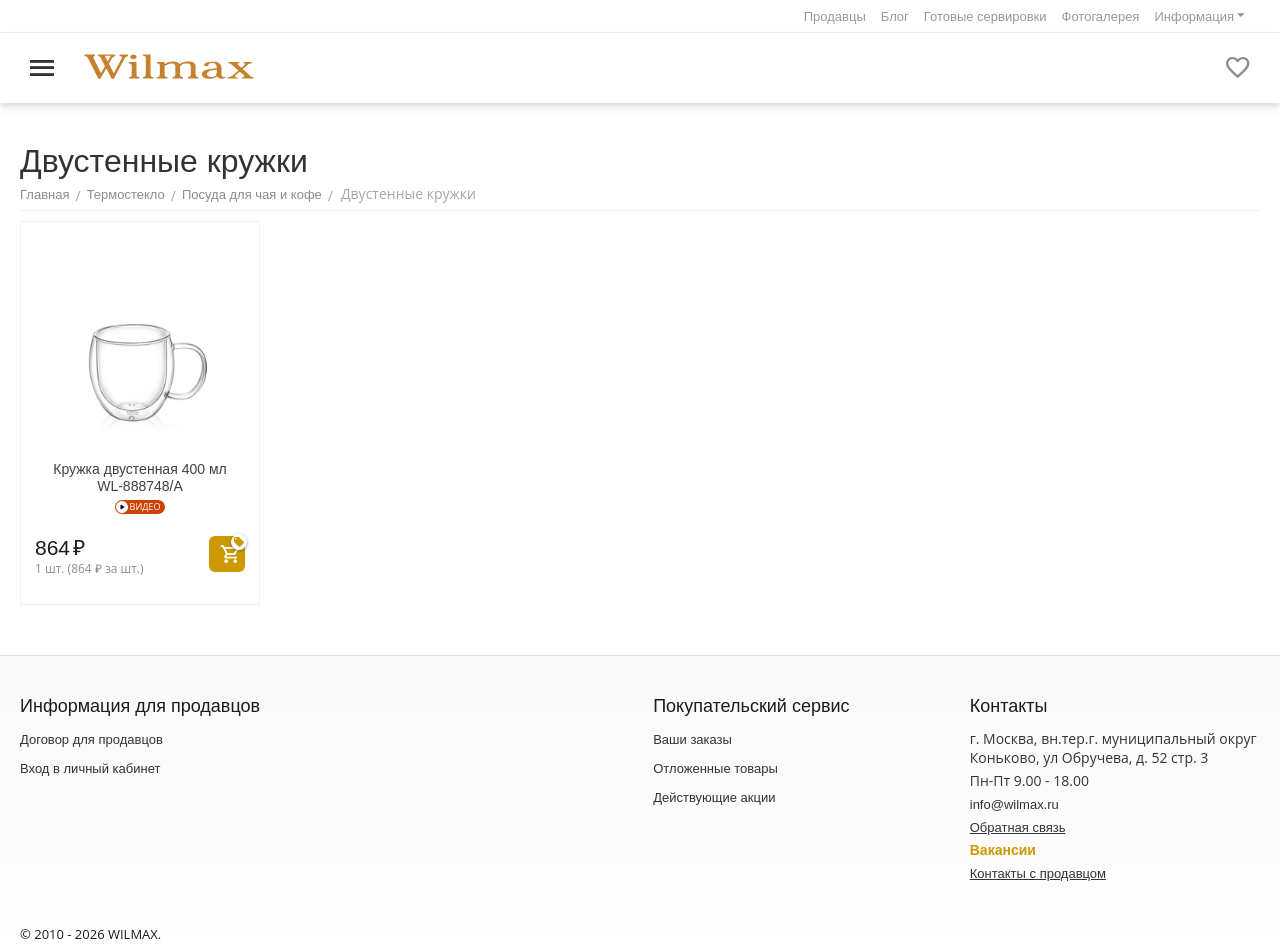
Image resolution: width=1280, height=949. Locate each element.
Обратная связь (1018, 827)
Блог (895, 16)
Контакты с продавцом (1038, 873)
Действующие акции (714, 797)
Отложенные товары (715, 768)
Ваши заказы (692, 739)
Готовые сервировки (985, 16)
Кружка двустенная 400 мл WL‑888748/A (139, 477)
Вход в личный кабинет (90, 768)
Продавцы (835, 16)
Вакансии (1003, 850)
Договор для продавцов (91, 739)
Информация (1194, 16)
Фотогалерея (1101, 16)
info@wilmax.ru (1014, 804)
